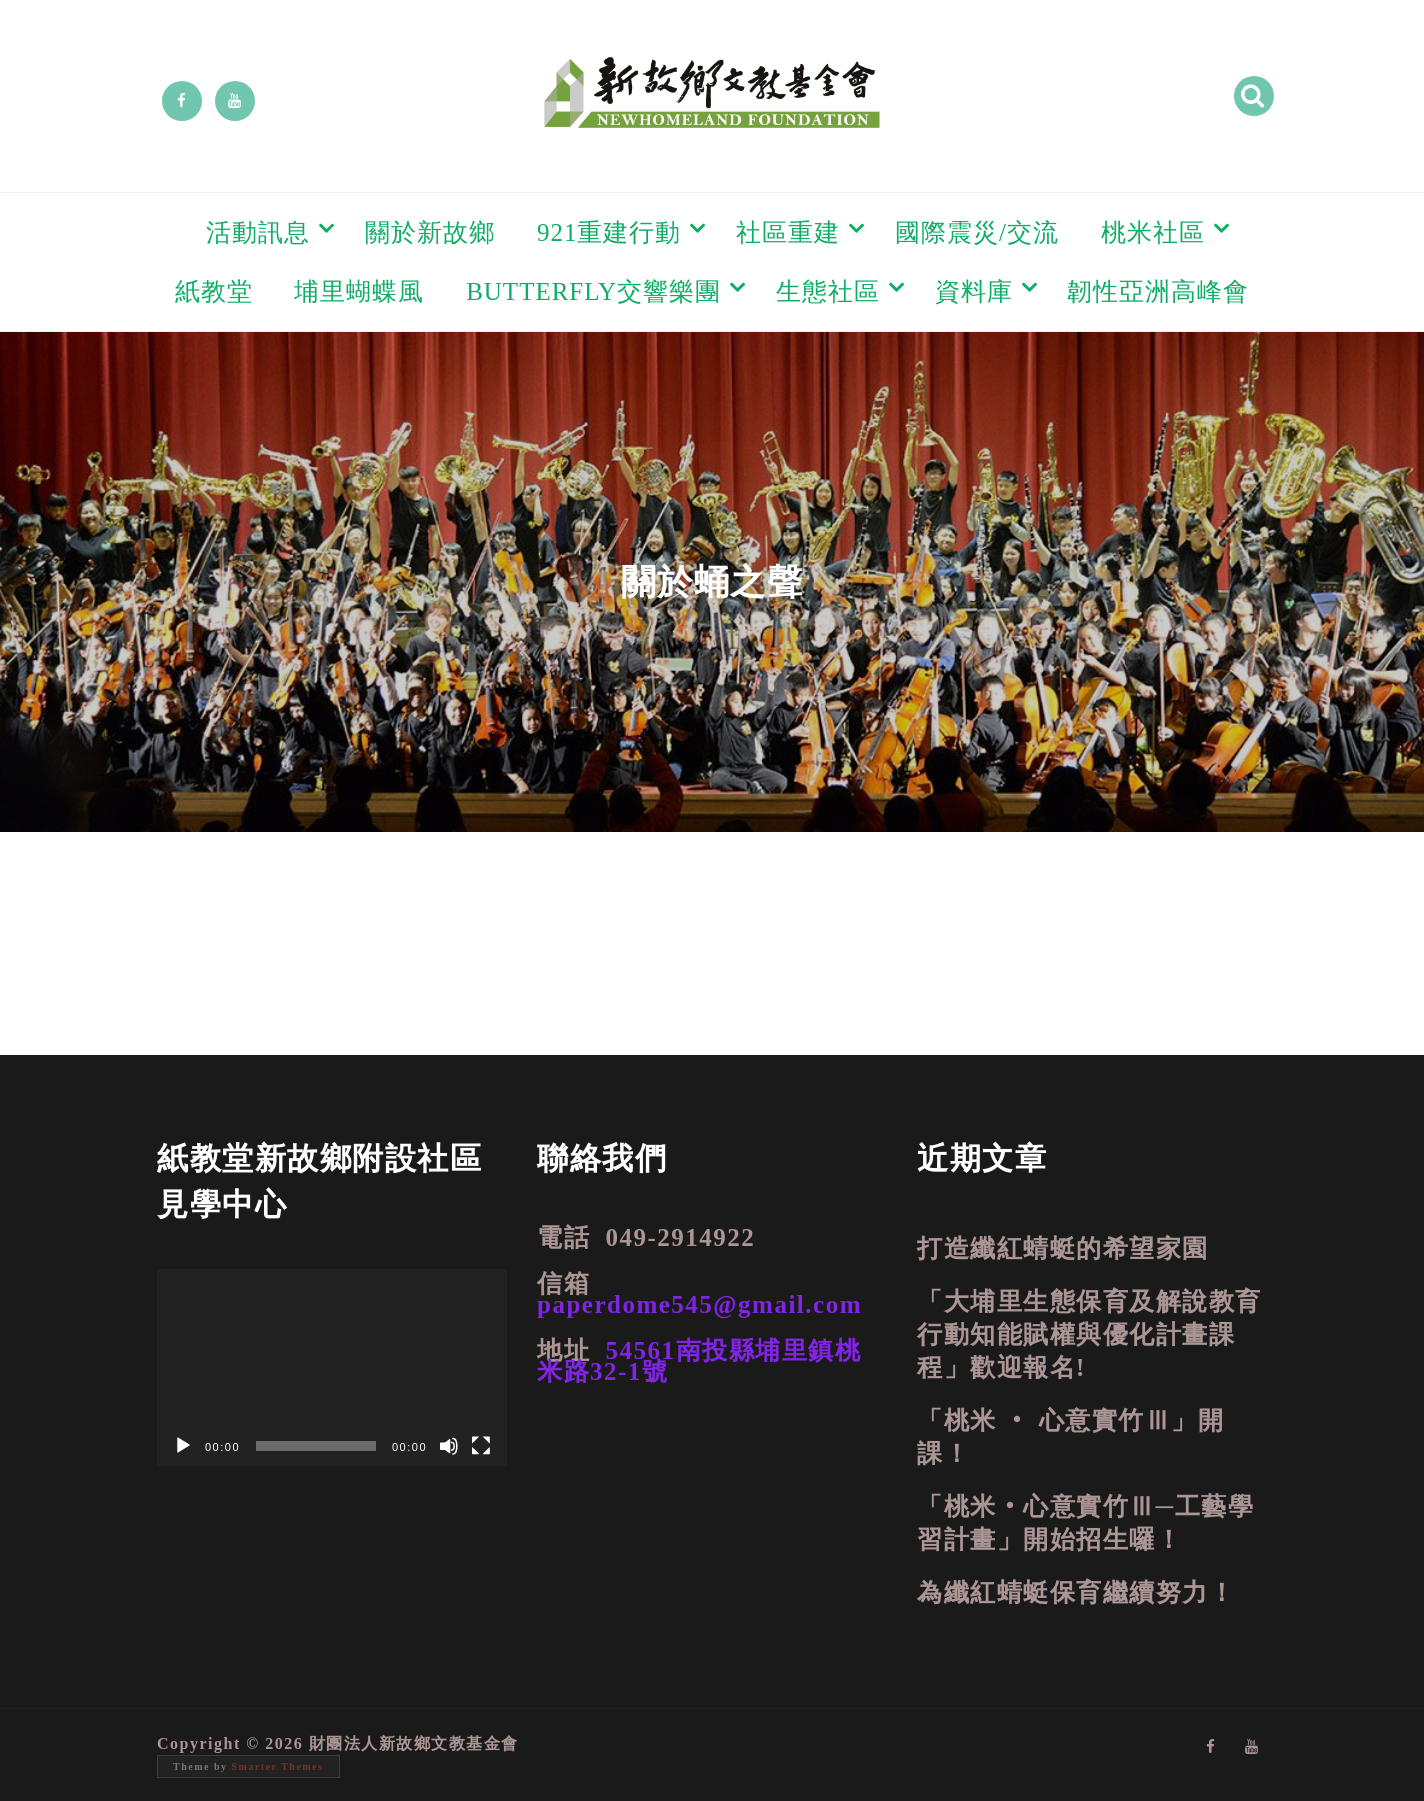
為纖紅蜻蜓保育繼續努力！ (1076, 1592)
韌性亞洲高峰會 (1158, 291)
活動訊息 (258, 232)
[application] (332, 1367)
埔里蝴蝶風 (359, 291)
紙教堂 (214, 291)
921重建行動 (609, 232)
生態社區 (828, 291)
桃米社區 (1153, 232)
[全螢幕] (481, 1446)
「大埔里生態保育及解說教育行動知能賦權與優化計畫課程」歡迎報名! (1089, 1334)
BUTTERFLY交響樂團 (593, 291)
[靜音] (449, 1446)
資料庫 (974, 291)
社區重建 (788, 232)
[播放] (183, 1446)
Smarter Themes (278, 1766)
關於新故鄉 (430, 232)
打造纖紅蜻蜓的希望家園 (1063, 1248)
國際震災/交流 (977, 232)
